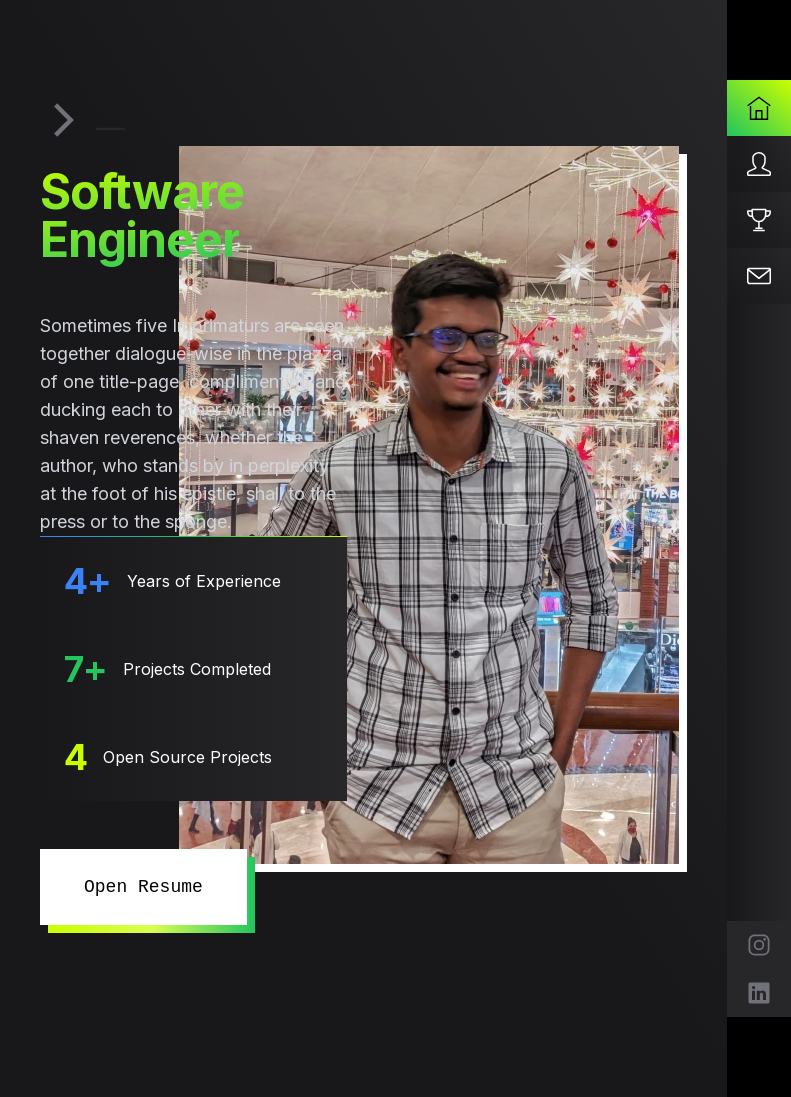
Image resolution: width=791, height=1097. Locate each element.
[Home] (759, 108)
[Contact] (759, 276)
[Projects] (759, 220)
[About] (759, 164)
